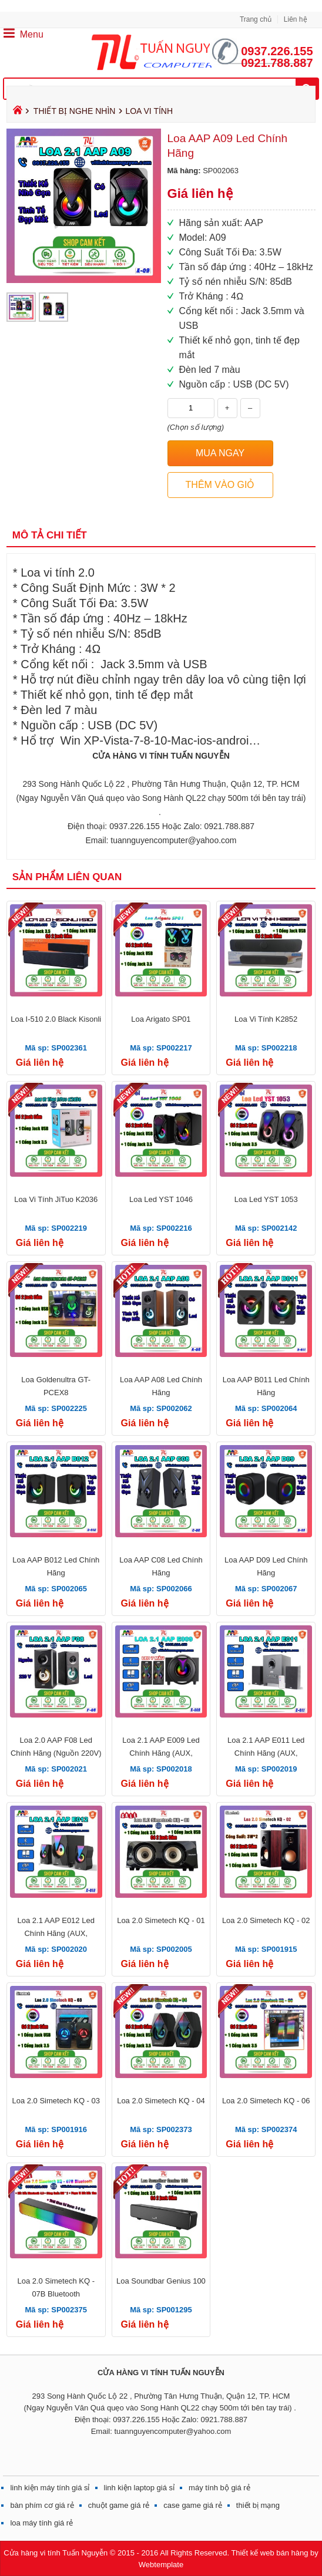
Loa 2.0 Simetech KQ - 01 (161, 1920)
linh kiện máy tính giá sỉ (49, 2487)
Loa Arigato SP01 (160, 1019)
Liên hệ (295, 19)
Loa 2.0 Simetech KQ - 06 (266, 2100)
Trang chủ (255, 19)
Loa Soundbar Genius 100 (161, 2281)
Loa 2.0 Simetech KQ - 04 (161, 2100)
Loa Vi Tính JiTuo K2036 (56, 1199)
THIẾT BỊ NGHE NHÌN (74, 111)
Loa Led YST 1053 (266, 1199)
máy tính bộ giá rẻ (219, 2487)
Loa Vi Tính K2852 (265, 1019)
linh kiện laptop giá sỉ (139, 2487)
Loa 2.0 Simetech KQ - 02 (266, 1920)
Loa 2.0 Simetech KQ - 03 (56, 2100)
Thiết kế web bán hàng (269, 2552)
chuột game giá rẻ (119, 2505)
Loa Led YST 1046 (161, 1199)
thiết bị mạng (258, 2505)
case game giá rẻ (192, 2505)
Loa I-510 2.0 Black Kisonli (56, 1019)
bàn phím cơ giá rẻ (41, 2505)
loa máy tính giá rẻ (41, 2522)
